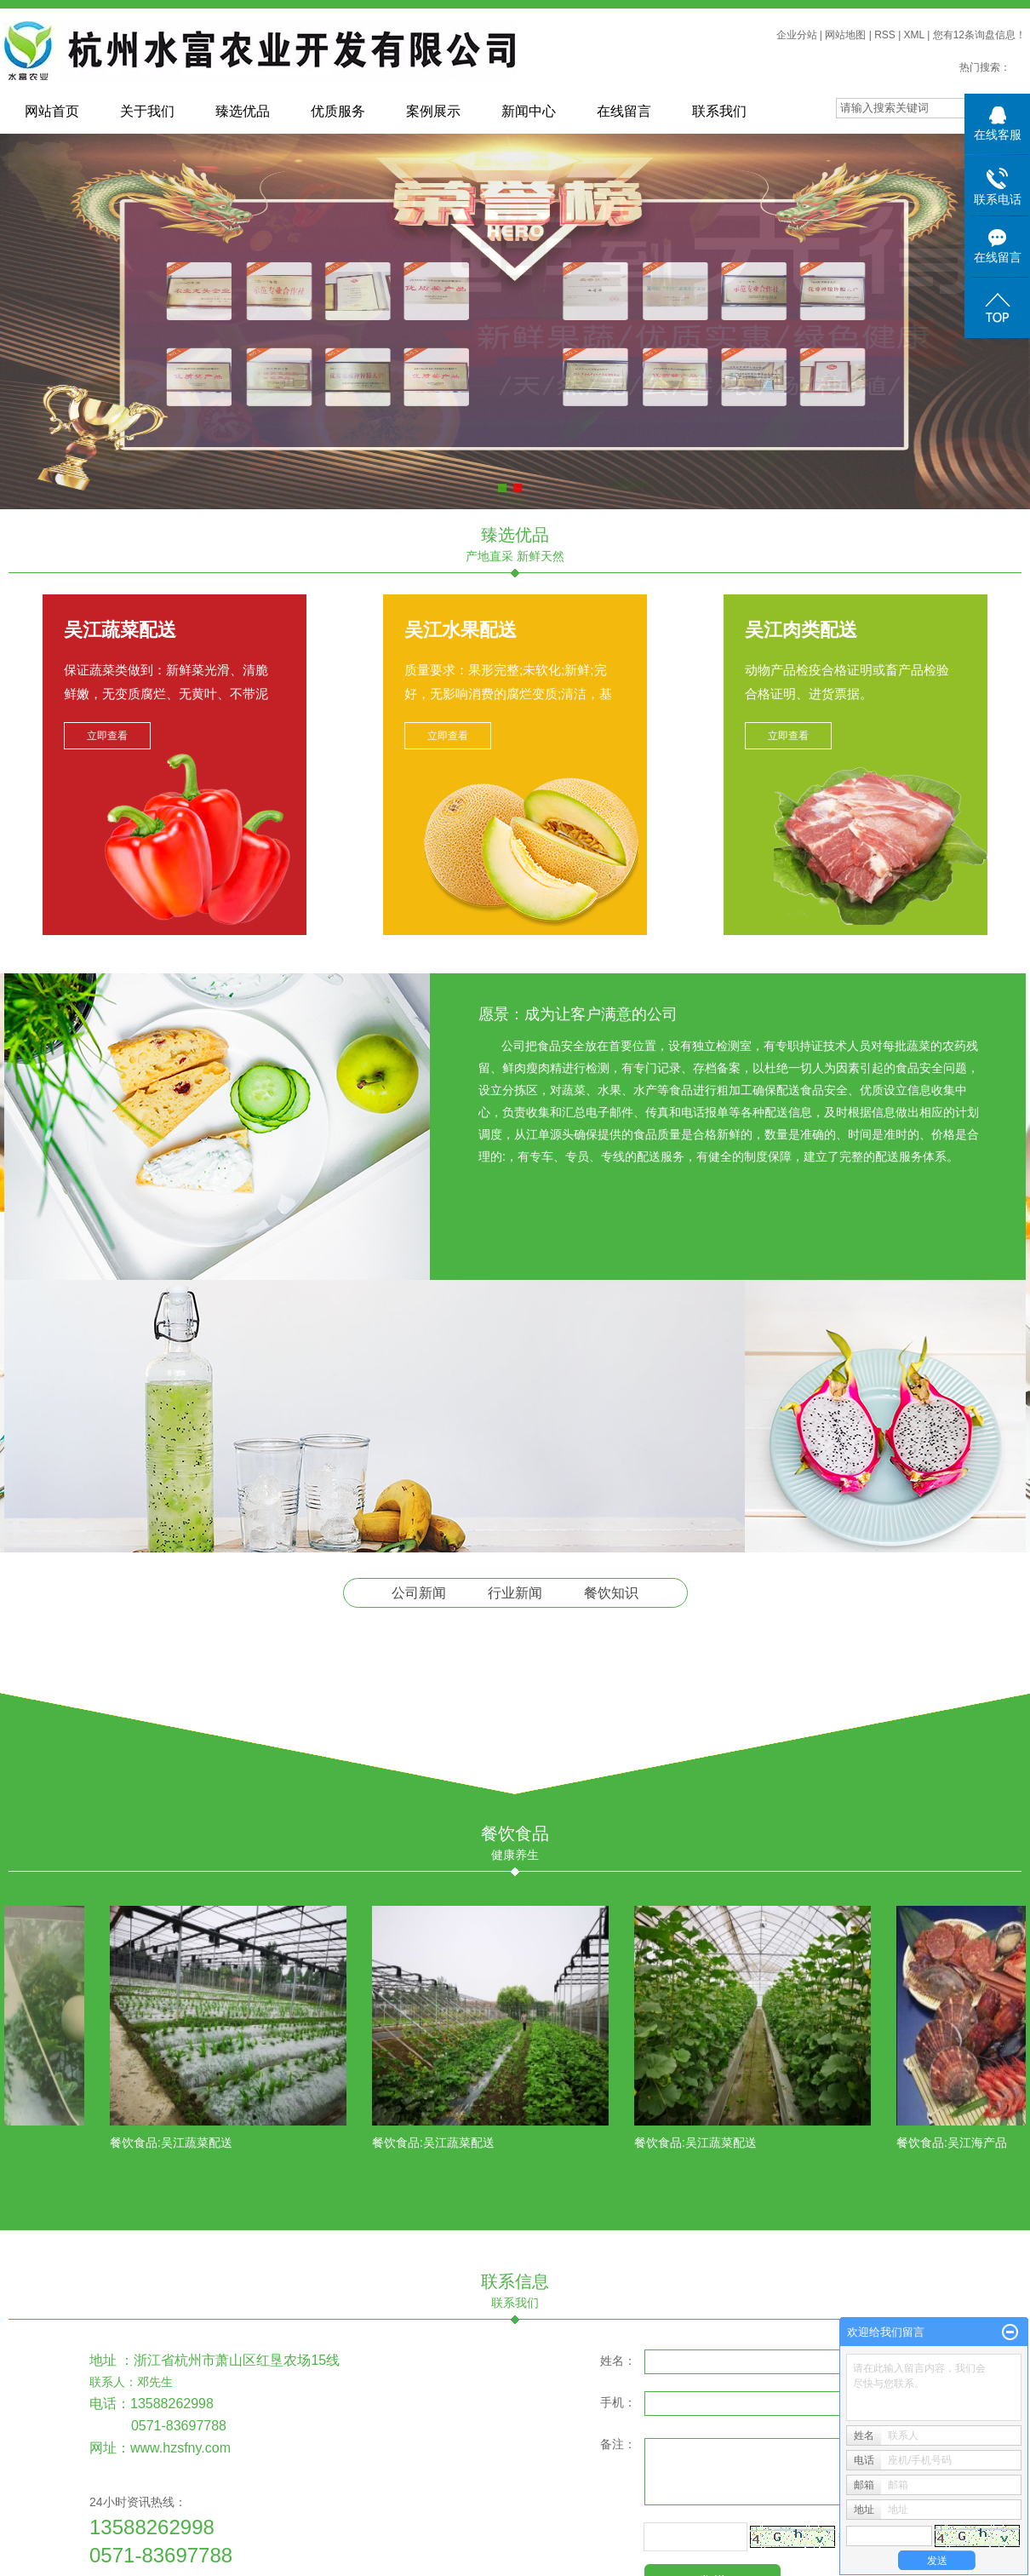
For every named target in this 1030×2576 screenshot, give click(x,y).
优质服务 (338, 111)
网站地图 (845, 35)
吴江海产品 (981, 2142)
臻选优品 (242, 111)
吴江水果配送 (460, 629)
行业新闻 (515, 1593)
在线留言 (624, 111)
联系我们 (719, 111)
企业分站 (796, 35)
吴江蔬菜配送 (120, 629)
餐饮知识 (611, 1593)
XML (914, 35)
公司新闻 (419, 1593)
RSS (885, 35)
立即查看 (107, 736)
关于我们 (147, 111)
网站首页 (52, 111)
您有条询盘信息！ (979, 35)
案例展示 (433, 111)
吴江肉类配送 (801, 629)
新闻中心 (528, 111)
